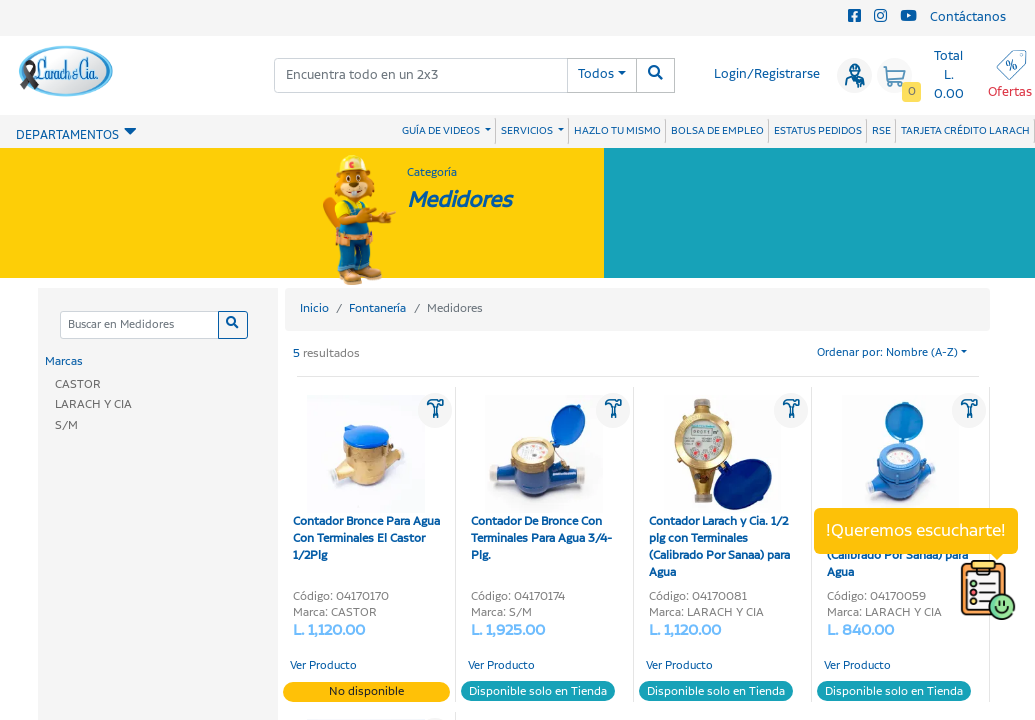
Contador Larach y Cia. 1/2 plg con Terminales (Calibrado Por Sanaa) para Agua (719, 488)
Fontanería (377, 308)
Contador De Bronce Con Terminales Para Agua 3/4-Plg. (541, 479)
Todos (596, 74)
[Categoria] (139, 325)
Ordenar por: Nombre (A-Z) (887, 353)
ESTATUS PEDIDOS (818, 131)
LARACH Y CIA (93, 404)
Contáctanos (968, 17)
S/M (66, 425)
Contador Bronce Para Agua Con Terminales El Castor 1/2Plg (366, 479)
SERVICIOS (528, 131)
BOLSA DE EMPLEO (717, 131)
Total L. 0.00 (949, 75)
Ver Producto (323, 666)
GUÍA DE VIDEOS (442, 131)
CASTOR (78, 384)
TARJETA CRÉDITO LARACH (965, 131)
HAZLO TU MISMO (617, 131)
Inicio (314, 308)
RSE (881, 131)
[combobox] (421, 75)
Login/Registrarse (767, 74)
